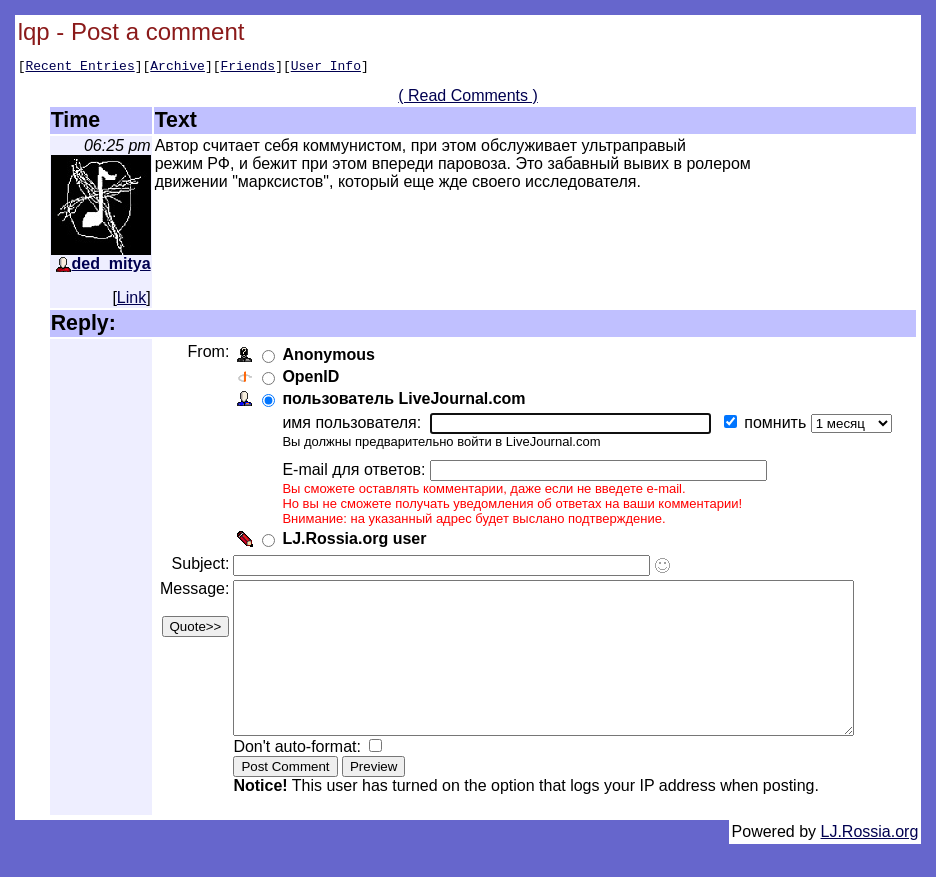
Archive (177, 68)
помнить (775, 425)
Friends (248, 68)
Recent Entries (79, 68)
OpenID (308, 379)
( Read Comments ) (476, 98)
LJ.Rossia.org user (352, 541)
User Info (326, 68)
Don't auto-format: (297, 779)
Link (131, 300)
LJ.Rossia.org (870, 864)
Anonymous (326, 357)
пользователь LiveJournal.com (401, 401)
